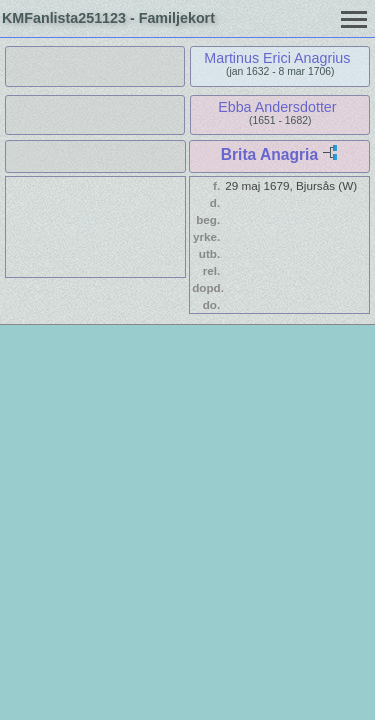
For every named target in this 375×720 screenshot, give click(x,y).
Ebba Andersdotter (277, 107)
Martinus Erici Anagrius (277, 58)
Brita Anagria (269, 154)
